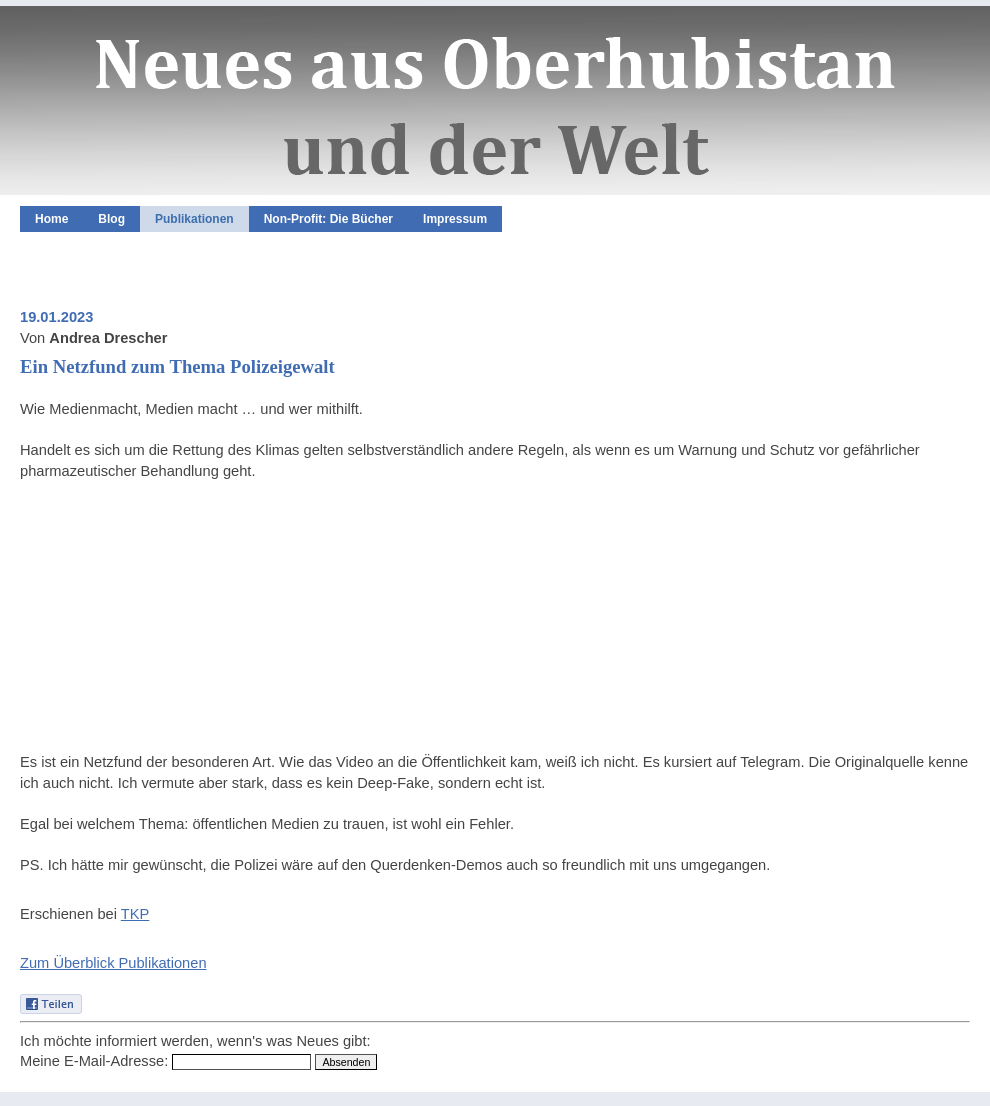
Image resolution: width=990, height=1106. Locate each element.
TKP (135, 914)
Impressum (455, 219)
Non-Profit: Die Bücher (328, 219)
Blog (111, 219)
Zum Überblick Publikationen (113, 963)
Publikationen (194, 219)
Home (51, 219)
